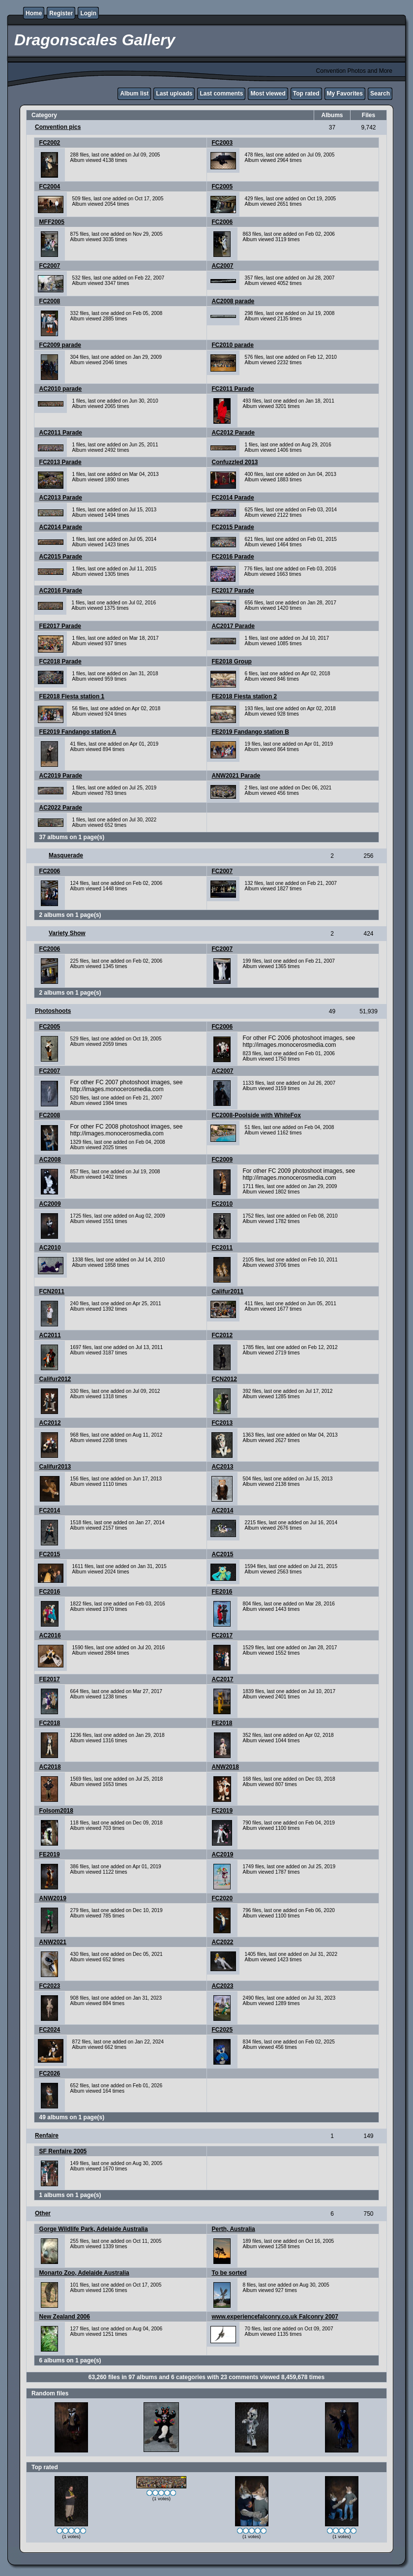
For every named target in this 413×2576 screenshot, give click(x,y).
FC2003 (222, 142)
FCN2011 (51, 1291)
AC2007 (223, 265)
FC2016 (49, 1591)
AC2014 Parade (60, 527)
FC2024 (49, 2029)
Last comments (221, 93)
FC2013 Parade (60, 462)
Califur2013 (55, 1466)
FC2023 (49, 1985)
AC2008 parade (233, 301)
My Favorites (345, 93)
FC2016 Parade (233, 556)
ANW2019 (52, 1898)
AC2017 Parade (233, 626)
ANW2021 (52, 1942)
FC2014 (49, 1510)
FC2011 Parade (233, 388)
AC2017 (223, 1679)
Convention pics (58, 127)
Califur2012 (55, 1379)
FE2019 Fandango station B (250, 731)
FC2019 (222, 1810)
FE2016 (222, 1591)
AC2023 (223, 1985)
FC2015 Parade (233, 527)
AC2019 (223, 1854)
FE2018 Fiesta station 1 (72, 696)
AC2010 (50, 1247)
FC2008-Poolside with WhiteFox (256, 1115)
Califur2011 (228, 1291)
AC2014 (223, 1510)
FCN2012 (224, 1379)
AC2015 (223, 1554)
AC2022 (223, 1942)
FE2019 (49, 1854)
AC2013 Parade (60, 497)
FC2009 (222, 1159)
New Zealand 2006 (64, 2316)
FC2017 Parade (233, 590)
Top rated (306, 93)
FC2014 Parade (233, 497)
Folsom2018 (56, 1810)
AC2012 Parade (233, 432)
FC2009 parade (60, 345)
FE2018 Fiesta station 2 (244, 696)
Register (61, 13)
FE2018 (222, 1723)
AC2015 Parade (60, 556)
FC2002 (49, 142)
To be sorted (229, 2272)
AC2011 (50, 1335)
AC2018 (50, 1766)
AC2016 (50, 1635)
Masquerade (66, 855)
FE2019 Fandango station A (78, 731)
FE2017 (49, 1679)
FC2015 (49, 1554)
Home (34, 13)
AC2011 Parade (60, 432)
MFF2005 (51, 222)
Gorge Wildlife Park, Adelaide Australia (93, 2229)
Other (43, 2213)
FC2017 (222, 1635)
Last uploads (174, 93)
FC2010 (222, 1203)
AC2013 (223, 1466)
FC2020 (222, 1898)
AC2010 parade (60, 388)
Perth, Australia (233, 2229)
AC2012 (50, 1422)
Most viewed (267, 93)
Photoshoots (53, 1010)
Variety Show (67, 933)
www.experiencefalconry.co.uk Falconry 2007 (275, 2316)
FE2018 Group (232, 661)
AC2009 (50, 1203)
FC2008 (49, 301)
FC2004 (49, 186)
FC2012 (222, 1335)
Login (88, 13)
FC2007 (49, 265)
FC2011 (222, 1247)
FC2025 (222, 2029)
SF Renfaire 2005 (63, 2151)
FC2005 (222, 186)
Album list (134, 93)
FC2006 (222, 222)
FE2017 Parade (60, 626)
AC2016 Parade (60, 590)
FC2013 (222, 1422)
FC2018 (49, 1723)
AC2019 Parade (60, 775)
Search (380, 93)
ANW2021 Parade (236, 775)
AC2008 (50, 1159)
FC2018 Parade (60, 661)
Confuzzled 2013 (235, 462)
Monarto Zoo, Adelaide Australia (84, 2272)
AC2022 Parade (60, 807)
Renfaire (47, 2135)
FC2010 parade (233, 345)
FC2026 (49, 2073)
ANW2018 (225, 1766)
